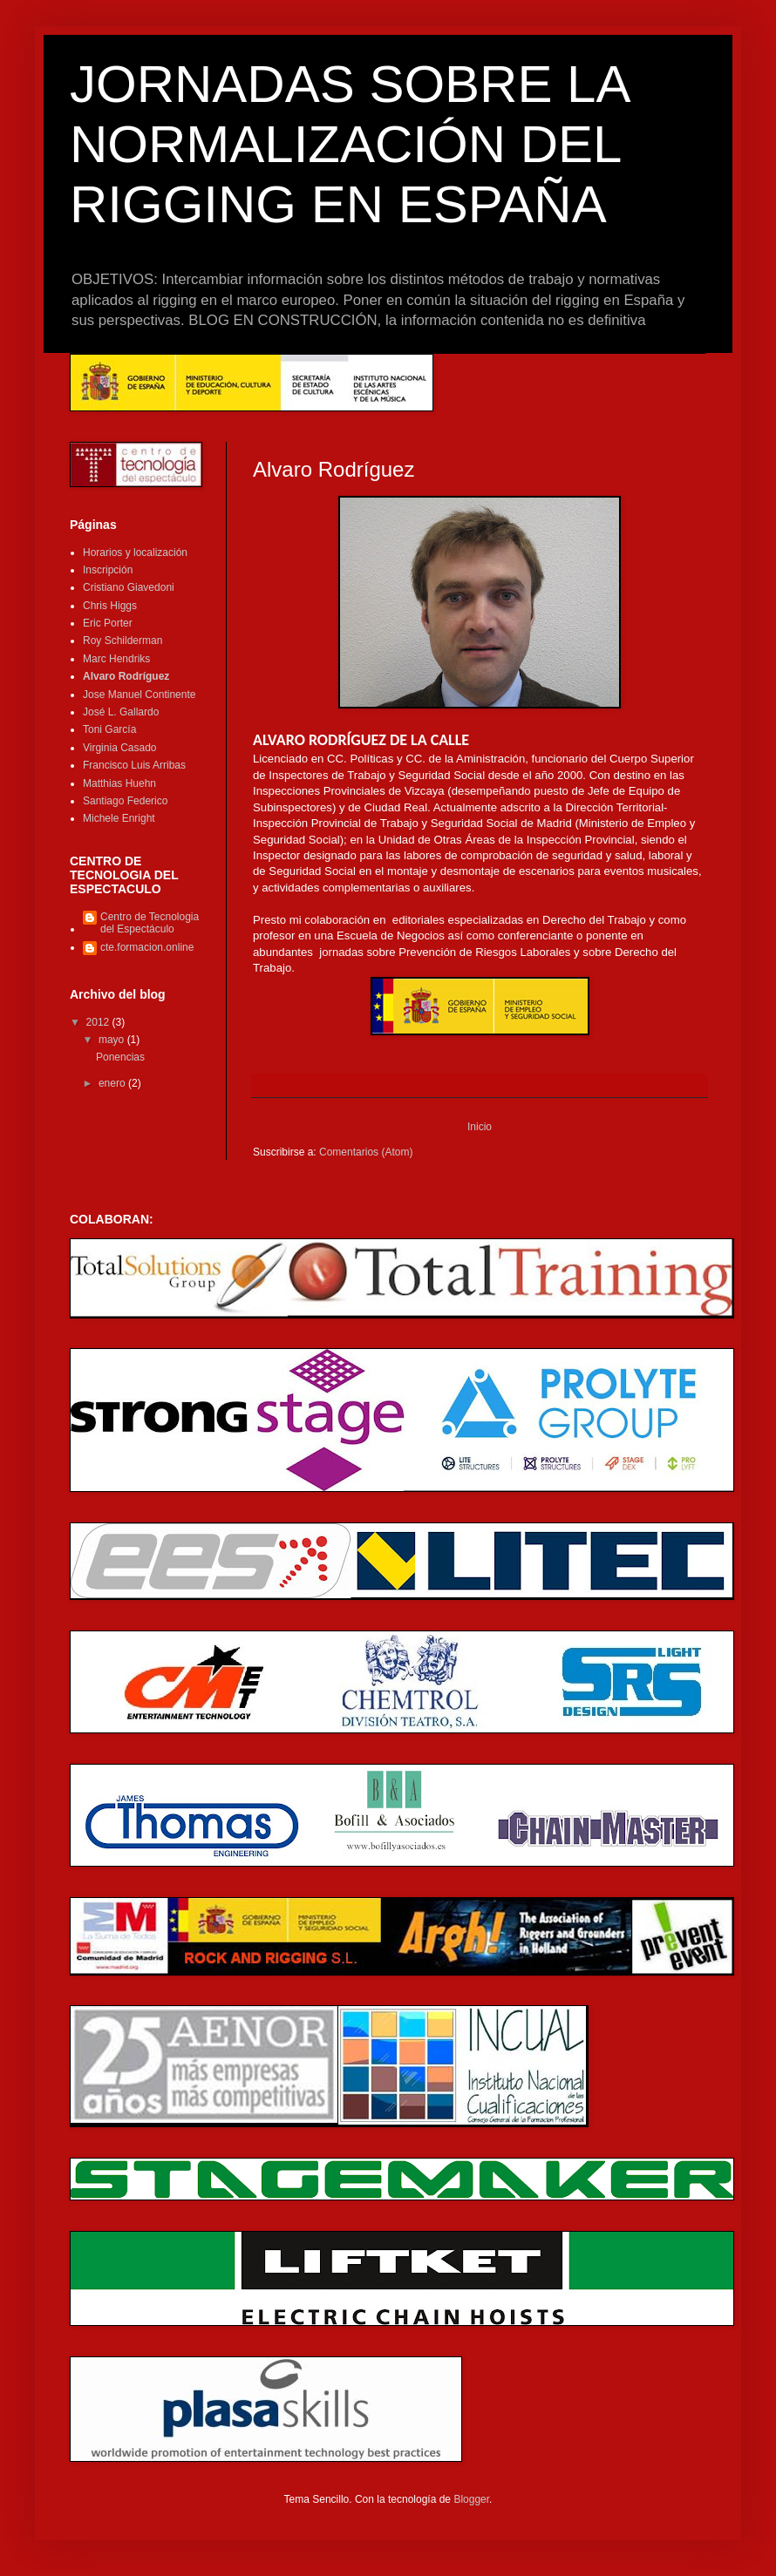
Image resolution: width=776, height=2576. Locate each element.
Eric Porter (108, 623)
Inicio (479, 1127)
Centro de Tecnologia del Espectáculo (149, 923)
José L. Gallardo (121, 712)
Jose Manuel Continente (139, 694)
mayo (113, 1040)
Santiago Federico (125, 801)
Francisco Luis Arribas (134, 765)
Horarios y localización (135, 552)
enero (113, 1083)
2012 (99, 1022)
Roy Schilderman (122, 640)
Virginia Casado (120, 748)
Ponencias (120, 1057)
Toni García (109, 729)
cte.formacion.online (147, 947)
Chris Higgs (110, 606)
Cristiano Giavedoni (128, 587)
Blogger (471, 2499)
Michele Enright (119, 818)
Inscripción (108, 570)
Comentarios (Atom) (365, 1152)
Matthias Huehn (119, 783)
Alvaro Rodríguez (126, 676)
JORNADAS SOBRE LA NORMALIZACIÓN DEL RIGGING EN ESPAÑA (349, 144)
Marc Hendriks (116, 659)
